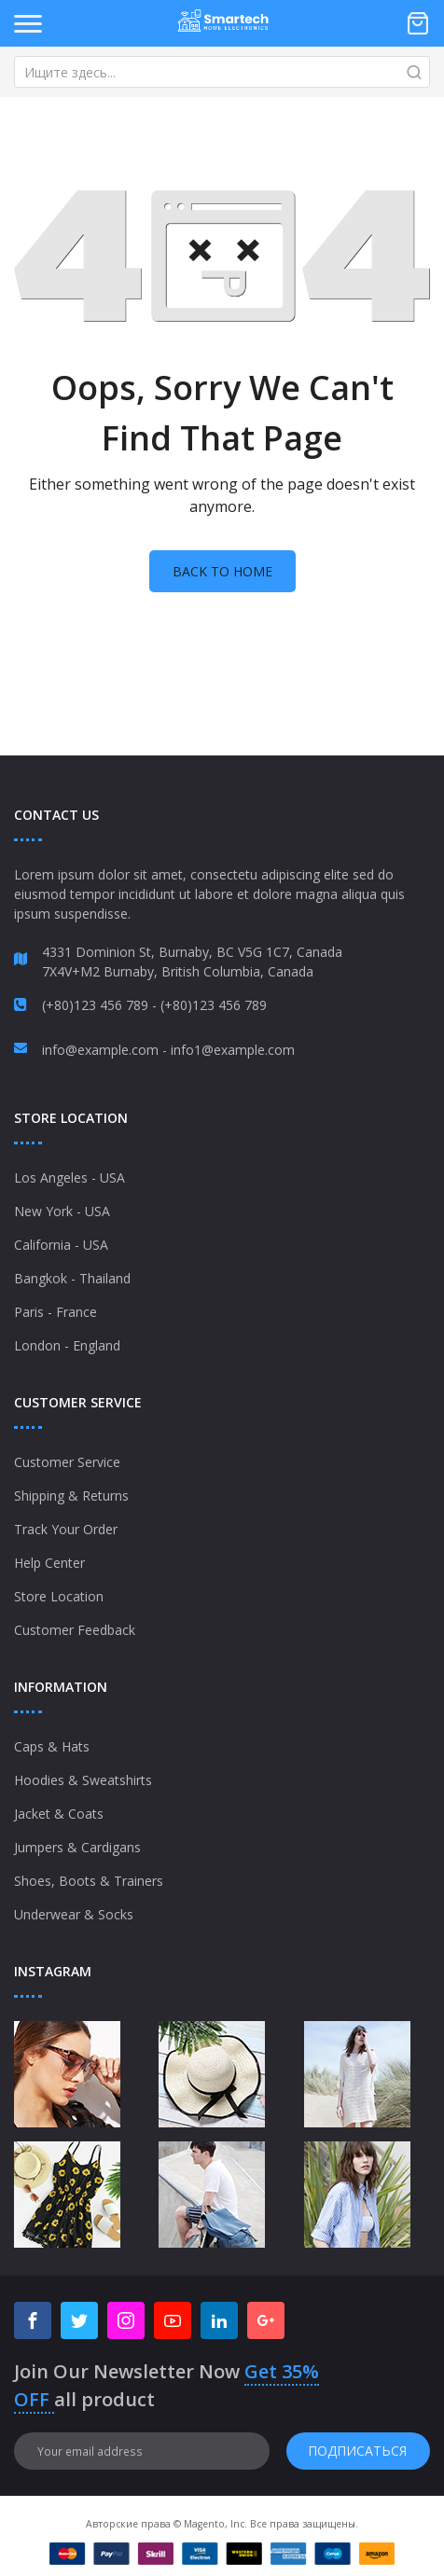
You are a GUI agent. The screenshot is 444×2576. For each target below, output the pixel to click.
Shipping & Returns (71, 1495)
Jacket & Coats (59, 1813)
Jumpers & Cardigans (77, 1847)
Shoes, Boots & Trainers (88, 1881)
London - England (67, 1345)
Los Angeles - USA (69, 1177)
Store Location (59, 1596)
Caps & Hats (52, 1746)
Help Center (49, 1563)
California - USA (61, 1244)
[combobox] (222, 72)
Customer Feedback (74, 1630)
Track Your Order (66, 1529)
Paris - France (55, 1312)
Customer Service (67, 1462)
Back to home (222, 571)
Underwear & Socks (73, 1914)
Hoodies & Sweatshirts (83, 1780)
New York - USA (62, 1211)
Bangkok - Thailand (72, 1278)
